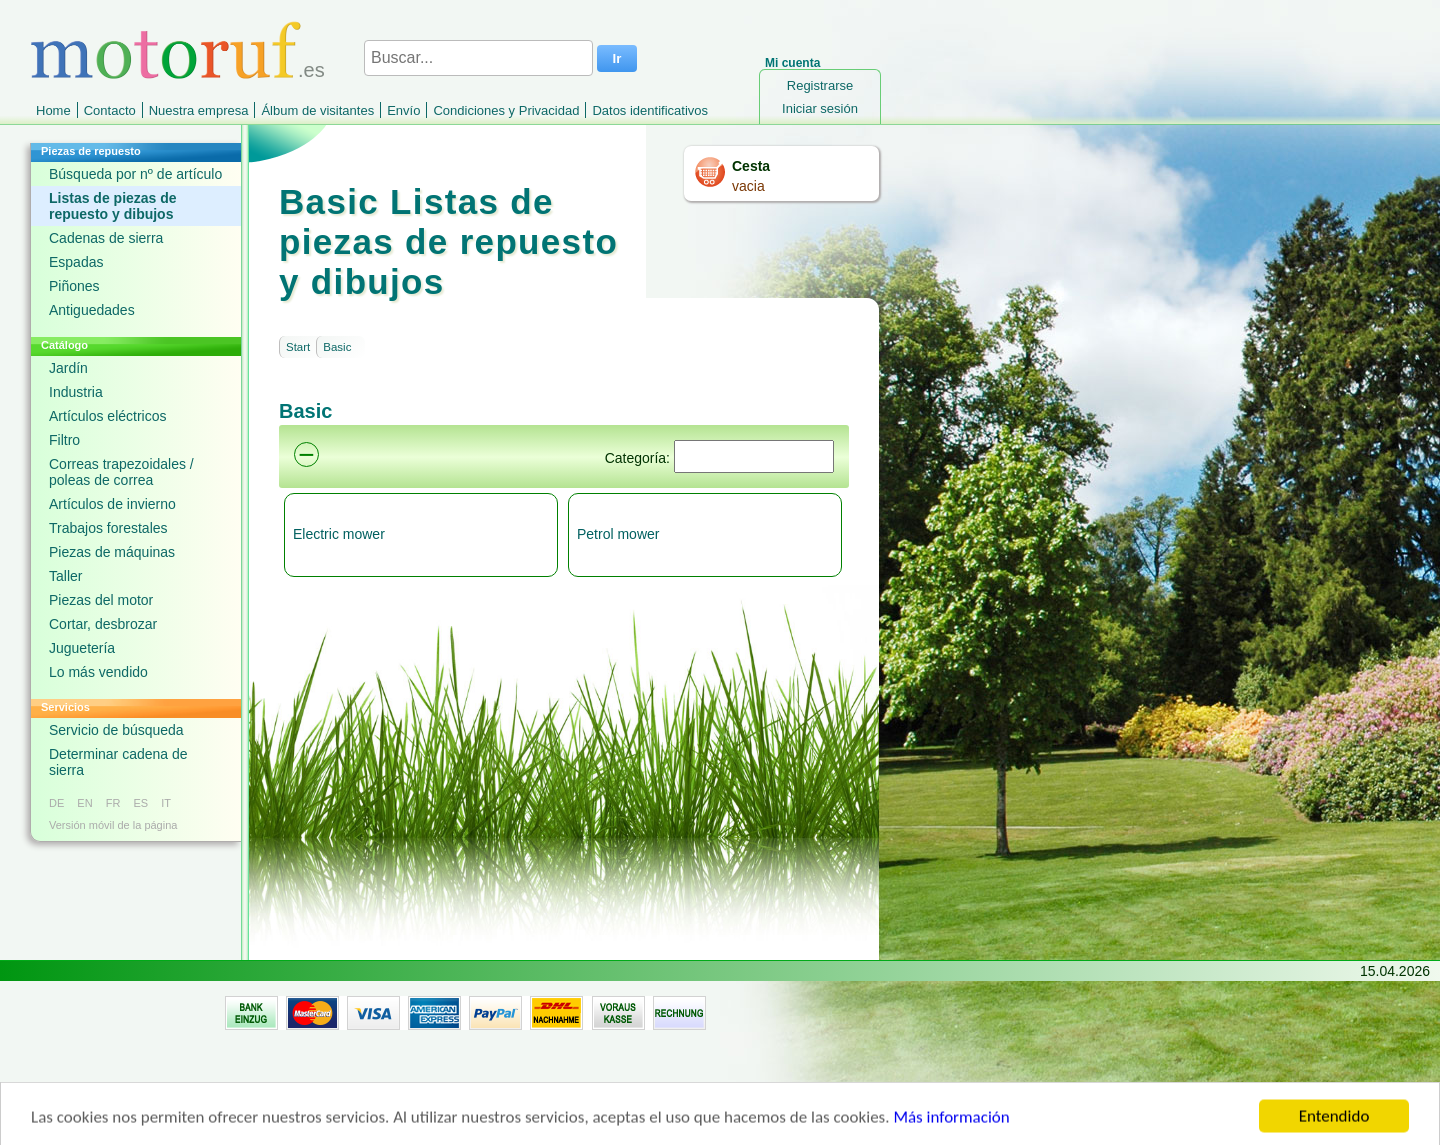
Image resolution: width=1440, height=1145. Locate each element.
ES (140, 803)
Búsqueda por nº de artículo (135, 174)
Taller (65, 576)
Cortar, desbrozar (103, 624)
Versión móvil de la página (113, 825)
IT (166, 803)
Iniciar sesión (820, 108)
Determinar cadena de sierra (118, 762)
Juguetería (82, 648)
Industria (76, 392)
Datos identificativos (650, 110)
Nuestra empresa (199, 110)
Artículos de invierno (112, 504)
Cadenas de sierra (106, 238)
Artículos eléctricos (107, 416)
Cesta (751, 166)
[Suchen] (754, 456)
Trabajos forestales (108, 528)
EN (84, 803)
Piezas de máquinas (112, 552)
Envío (403, 110)
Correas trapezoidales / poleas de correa (121, 472)
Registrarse (820, 85)
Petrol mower (618, 534)
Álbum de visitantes (317, 110)
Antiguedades (92, 310)
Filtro (64, 440)
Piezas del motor (101, 600)
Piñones (74, 286)
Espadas (76, 262)
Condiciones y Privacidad (506, 110)
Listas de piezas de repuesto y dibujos (113, 206)
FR (113, 803)
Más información (951, 1129)
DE (56, 803)
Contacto (110, 110)
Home (53, 110)
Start (298, 347)
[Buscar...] (478, 58)
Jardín (68, 368)
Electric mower (339, 534)
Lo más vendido (98, 672)
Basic (337, 347)
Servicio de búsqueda (116, 730)
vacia (748, 186)
